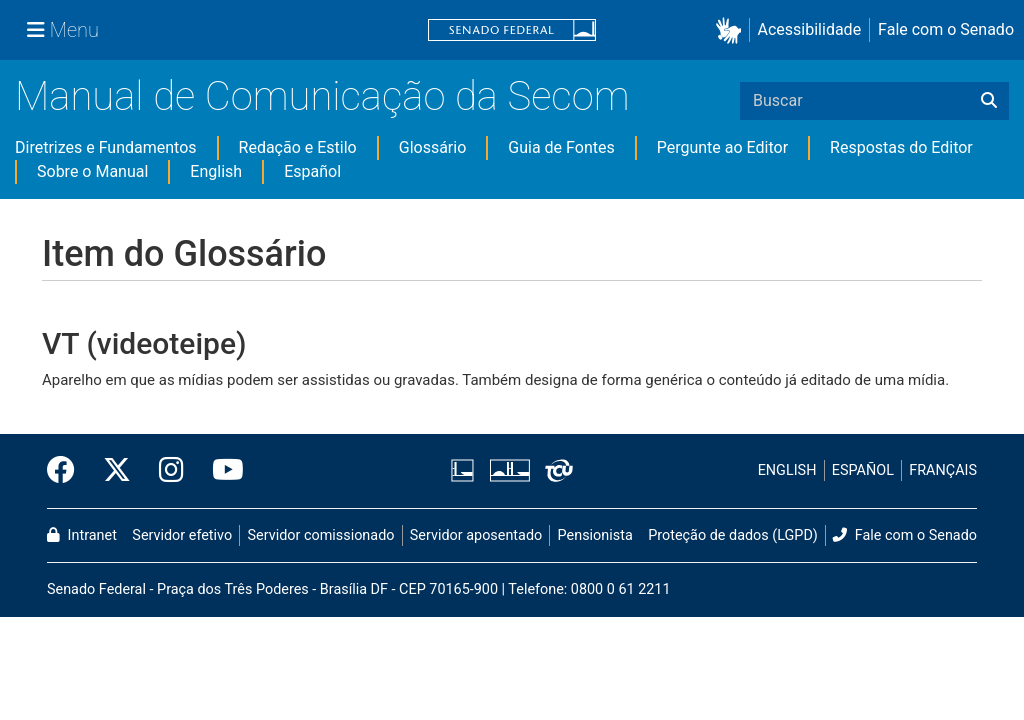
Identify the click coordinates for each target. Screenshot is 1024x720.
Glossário (433, 147)
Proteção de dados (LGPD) (733, 535)
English (216, 171)
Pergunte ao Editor (722, 147)
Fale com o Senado (946, 29)
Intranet (82, 535)
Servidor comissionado (321, 535)
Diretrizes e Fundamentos (106, 147)
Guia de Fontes (561, 147)
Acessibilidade (810, 29)
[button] (732, 30)
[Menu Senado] (63, 30)
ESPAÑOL (863, 470)
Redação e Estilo (298, 147)
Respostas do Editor (901, 147)
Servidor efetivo (182, 535)
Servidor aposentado (476, 535)
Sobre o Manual (92, 171)
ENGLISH (787, 470)
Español (312, 171)
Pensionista (595, 535)
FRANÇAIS (943, 470)
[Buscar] (989, 101)
